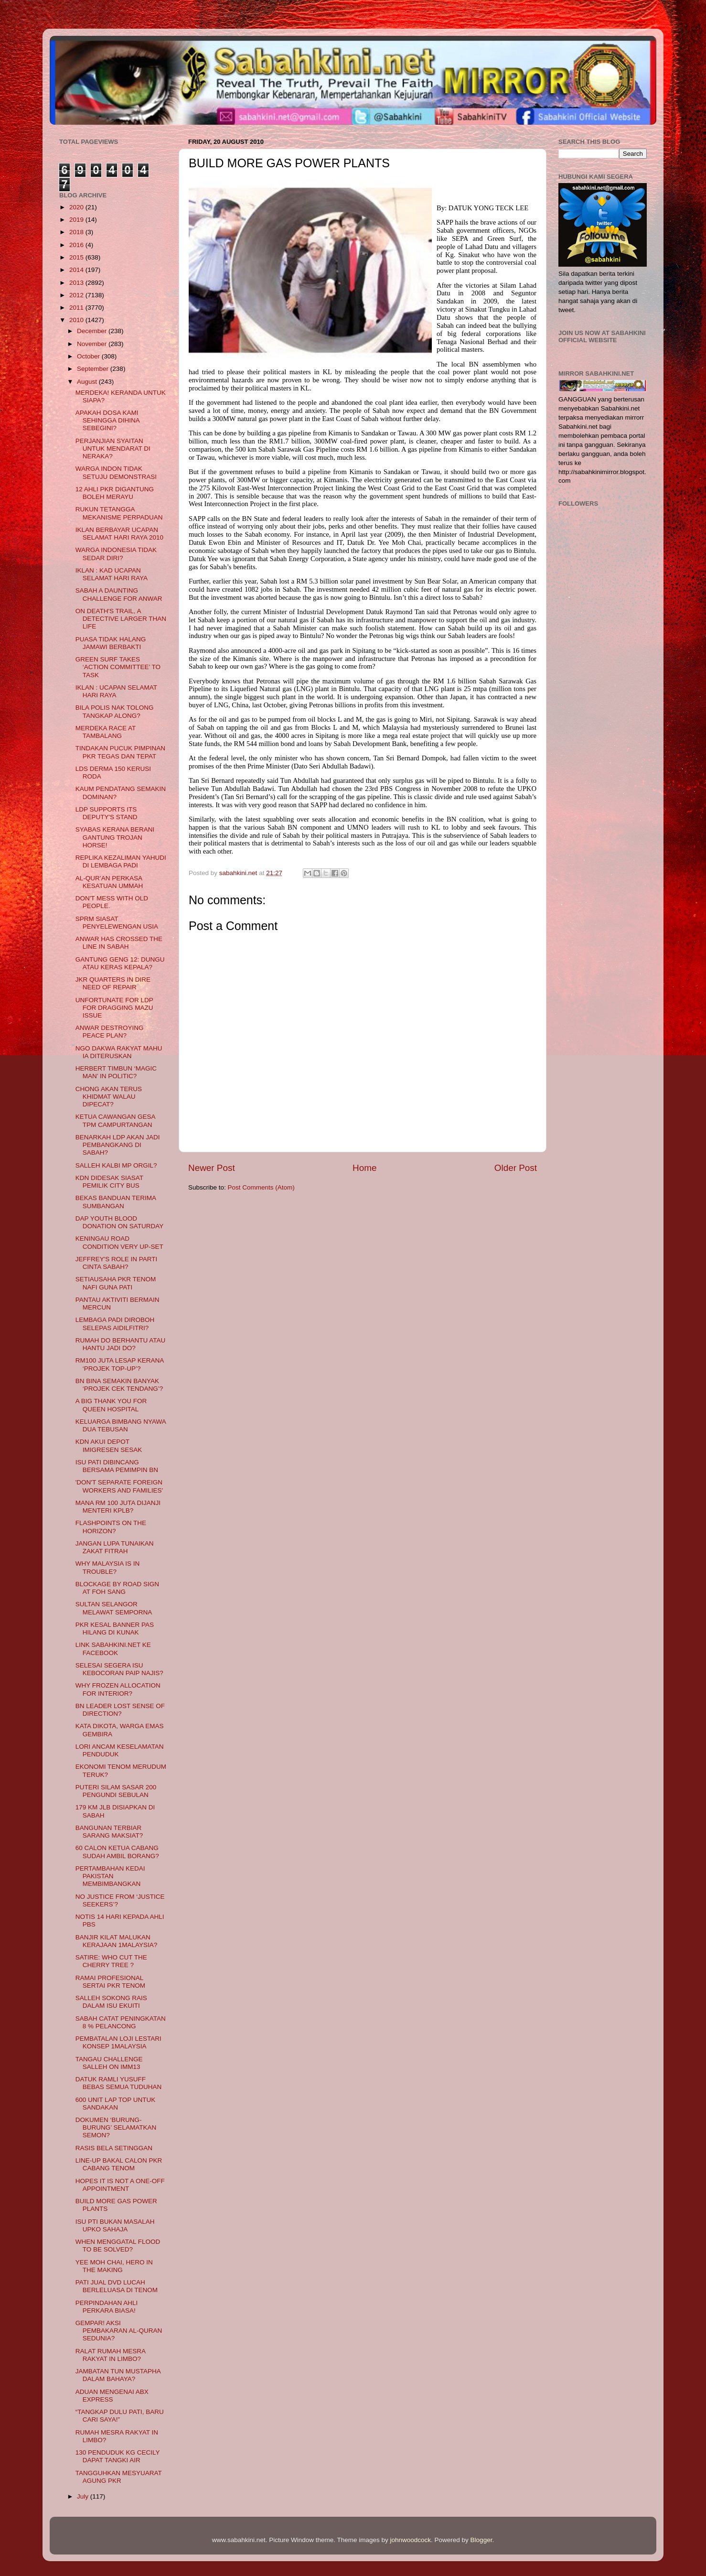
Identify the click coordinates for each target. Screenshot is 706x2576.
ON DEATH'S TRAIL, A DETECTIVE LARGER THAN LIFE (120, 618)
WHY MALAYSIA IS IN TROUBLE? (107, 1567)
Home (364, 1168)
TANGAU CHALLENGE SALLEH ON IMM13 (109, 2063)
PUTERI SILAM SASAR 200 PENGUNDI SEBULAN (116, 1791)
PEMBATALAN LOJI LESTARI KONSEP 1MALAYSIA (118, 2042)
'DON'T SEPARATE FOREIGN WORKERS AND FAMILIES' (119, 1486)
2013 (77, 282)
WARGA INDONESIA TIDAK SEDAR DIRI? (116, 553)
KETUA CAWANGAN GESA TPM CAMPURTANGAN (115, 1120)
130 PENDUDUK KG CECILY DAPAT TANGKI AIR (117, 2456)
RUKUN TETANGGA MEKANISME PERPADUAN (119, 513)
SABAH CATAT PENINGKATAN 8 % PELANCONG (120, 2022)
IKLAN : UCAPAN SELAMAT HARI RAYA (116, 691)
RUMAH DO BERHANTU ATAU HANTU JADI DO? (120, 1344)
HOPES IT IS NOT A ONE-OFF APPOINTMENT (120, 2184)
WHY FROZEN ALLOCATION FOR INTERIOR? (117, 1689)
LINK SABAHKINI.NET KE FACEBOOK (113, 1648)
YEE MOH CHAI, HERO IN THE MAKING (114, 2266)
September (93, 368)
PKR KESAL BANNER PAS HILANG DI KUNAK (114, 1628)
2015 (77, 257)
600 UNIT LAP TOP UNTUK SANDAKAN (115, 2103)
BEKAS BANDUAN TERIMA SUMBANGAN (115, 1201)
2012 (77, 295)
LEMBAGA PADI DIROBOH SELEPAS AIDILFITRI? (115, 1323)
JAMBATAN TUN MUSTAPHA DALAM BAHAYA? (117, 2375)
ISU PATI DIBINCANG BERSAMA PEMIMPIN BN (116, 1466)
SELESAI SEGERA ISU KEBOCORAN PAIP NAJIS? (119, 1669)
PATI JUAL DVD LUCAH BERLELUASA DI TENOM (116, 2286)
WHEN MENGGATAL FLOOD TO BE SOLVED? (117, 2245)
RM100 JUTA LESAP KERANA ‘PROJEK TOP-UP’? (119, 1364)
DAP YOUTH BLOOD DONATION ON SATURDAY (119, 1222)
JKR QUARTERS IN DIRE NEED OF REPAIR (112, 983)
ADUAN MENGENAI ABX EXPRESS (112, 2395)
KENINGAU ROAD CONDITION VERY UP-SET (119, 1242)
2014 (77, 269)
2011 (77, 307)
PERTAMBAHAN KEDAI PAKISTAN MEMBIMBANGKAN (110, 1876)
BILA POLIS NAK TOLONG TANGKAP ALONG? (114, 711)
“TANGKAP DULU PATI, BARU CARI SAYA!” (119, 2415)
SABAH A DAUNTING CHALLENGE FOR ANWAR (118, 594)
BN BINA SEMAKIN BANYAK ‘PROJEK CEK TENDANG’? (119, 1384)
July (83, 2496)
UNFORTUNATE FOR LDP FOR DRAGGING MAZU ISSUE (114, 1007)
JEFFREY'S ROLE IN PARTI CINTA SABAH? (116, 1263)
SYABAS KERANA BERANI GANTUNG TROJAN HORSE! (115, 837)
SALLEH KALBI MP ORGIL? (116, 1165)
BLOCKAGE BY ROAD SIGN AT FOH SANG (117, 1587)
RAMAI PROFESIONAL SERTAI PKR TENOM (110, 1981)
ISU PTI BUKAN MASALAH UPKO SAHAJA (115, 2225)
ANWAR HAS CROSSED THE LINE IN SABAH (118, 942)
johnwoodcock (410, 2540)
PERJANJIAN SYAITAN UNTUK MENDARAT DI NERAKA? (112, 448)
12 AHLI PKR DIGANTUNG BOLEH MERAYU (114, 493)
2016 (77, 245)
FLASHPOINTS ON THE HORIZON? (110, 1526)
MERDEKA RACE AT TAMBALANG (105, 732)
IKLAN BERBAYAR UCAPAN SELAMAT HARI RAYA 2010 (119, 533)
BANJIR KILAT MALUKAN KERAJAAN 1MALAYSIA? (116, 1941)
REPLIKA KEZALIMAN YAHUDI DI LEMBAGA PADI (120, 861)
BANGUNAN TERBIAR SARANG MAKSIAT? (109, 1831)
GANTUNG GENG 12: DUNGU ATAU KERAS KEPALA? (120, 963)
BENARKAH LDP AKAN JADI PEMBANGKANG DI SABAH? (117, 1145)
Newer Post (211, 1168)
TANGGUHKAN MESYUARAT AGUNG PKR (118, 2476)
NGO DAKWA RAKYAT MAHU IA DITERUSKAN (118, 1052)
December (92, 331)
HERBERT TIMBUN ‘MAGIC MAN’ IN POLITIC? (116, 1072)
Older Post (515, 1168)
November (92, 343)
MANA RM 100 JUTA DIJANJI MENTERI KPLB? (117, 1506)
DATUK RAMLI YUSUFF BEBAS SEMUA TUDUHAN (118, 2083)
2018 (77, 232)
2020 (77, 207)
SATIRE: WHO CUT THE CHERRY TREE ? (111, 1961)
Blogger (481, 2540)
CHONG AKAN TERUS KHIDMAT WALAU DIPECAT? (108, 1096)
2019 (77, 219)
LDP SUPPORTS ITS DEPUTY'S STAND (106, 813)
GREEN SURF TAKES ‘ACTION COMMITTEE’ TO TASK (117, 667)
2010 (77, 320)
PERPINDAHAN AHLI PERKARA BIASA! (106, 2306)
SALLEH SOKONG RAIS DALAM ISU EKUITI (111, 2001)
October (89, 356)
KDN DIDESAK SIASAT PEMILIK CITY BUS (109, 1181)
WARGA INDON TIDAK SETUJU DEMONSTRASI (116, 472)
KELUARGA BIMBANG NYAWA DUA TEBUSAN (120, 1425)
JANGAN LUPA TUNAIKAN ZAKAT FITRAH (114, 1547)
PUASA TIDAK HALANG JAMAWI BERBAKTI (110, 643)
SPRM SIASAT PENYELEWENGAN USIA (116, 922)
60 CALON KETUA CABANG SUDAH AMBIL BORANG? (117, 1851)
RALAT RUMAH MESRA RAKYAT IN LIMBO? (110, 2355)
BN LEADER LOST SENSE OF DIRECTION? (120, 1709)
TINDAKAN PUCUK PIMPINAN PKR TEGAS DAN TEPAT (120, 752)
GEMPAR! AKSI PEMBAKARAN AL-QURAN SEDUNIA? (118, 2330)
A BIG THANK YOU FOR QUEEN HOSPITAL (111, 1404)
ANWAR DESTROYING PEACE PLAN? (109, 1031)
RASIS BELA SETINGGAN (113, 2148)
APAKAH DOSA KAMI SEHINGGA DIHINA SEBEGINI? (107, 420)
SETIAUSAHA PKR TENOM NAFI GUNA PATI (115, 1283)
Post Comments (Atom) (261, 1187)
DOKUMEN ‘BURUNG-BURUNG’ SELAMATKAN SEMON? (116, 2127)
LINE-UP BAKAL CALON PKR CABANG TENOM (118, 2164)
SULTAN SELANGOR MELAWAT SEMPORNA (113, 1608)
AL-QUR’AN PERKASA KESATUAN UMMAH (109, 882)
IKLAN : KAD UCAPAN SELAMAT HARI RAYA (111, 574)
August (88, 381)
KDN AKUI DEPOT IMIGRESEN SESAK (108, 1445)
